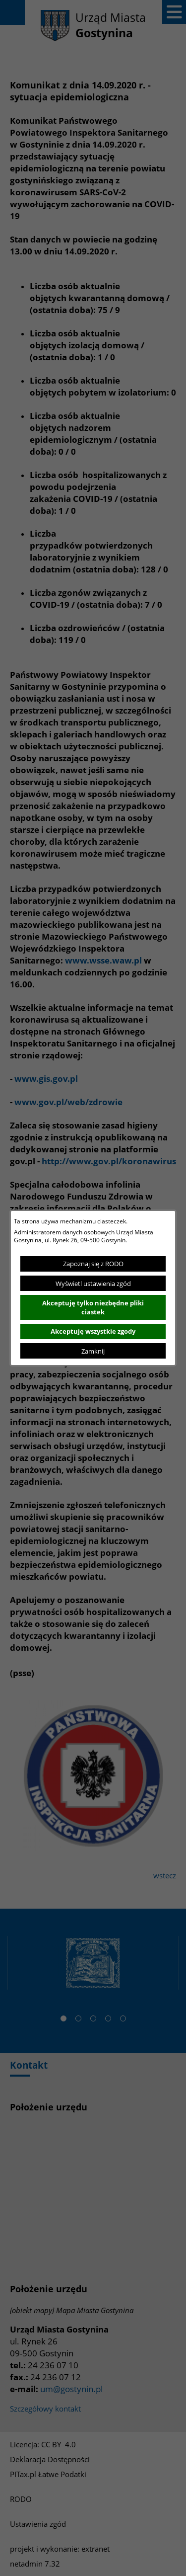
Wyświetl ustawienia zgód (93, 1283)
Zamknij (93, 1351)
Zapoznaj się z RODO (93, 1263)
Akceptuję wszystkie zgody (93, 1331)
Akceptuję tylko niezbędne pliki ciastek (93, 1307)
